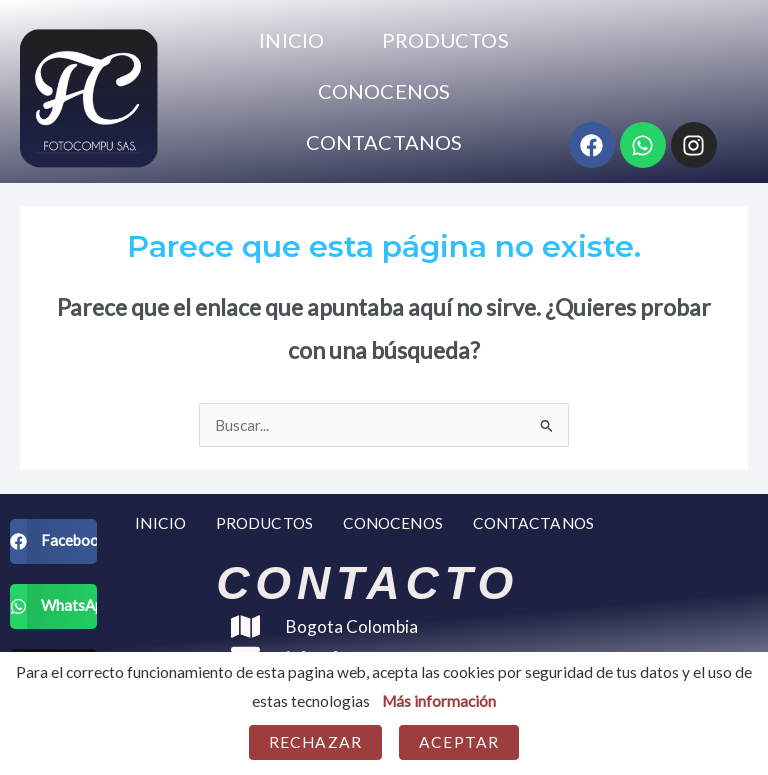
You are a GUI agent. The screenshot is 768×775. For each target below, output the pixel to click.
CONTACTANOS (384, 142)
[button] (53, 541)
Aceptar (459, 742)
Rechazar (315, 742)
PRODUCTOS (445, 40)
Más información (439, 701)
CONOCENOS (384, 91)
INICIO (291, 40)
